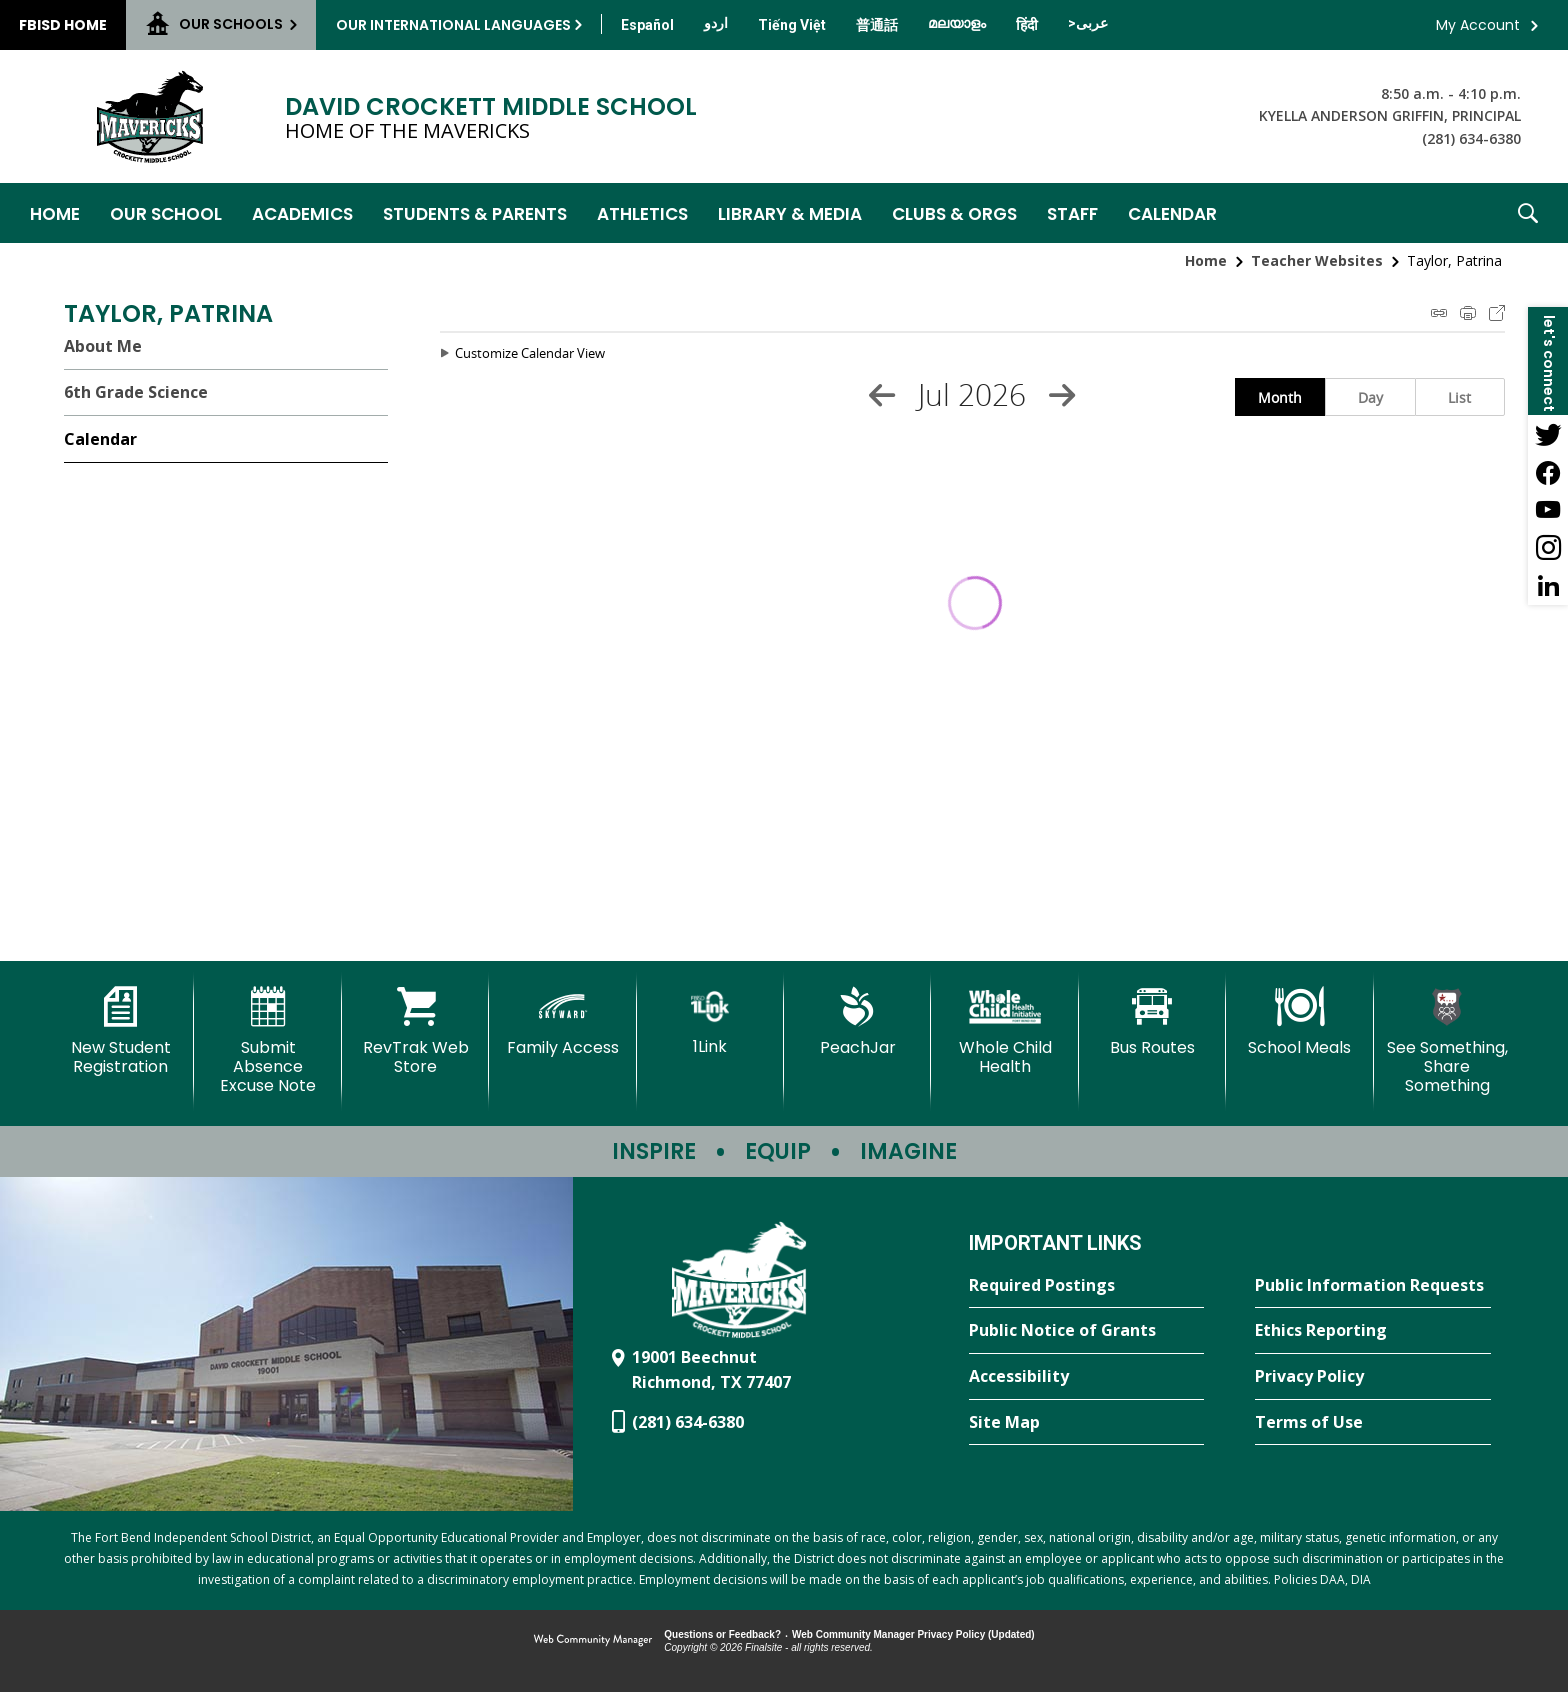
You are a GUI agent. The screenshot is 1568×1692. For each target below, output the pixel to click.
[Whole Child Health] (1004, 1031)
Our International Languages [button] (453, 25)
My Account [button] (1478, 25)
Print (1468, 313)
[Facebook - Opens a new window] (1548, 472)
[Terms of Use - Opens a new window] (1373, 1423)
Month (1280, 397)
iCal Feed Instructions (1439, 313)
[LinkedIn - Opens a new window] (1548, 586)
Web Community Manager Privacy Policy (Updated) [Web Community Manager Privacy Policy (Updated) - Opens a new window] (913, 1634)
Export (1497, 313)
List (1459, 397)
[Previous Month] (882, 395)
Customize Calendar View (530, 353)
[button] (1528, 213)
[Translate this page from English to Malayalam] (957, 23)
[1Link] (710, 1021)
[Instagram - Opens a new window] (1548, 548)
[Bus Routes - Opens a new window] (1152, 1022)
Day (1370, 397)
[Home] (55, 213)
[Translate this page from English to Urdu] (716, 23)
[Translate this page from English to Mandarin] (877, 25)
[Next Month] (1062, 395)
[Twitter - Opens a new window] (1548, 434)
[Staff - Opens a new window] (1072, 213)
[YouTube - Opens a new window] (1548, 510)
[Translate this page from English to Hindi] (1027, 25)
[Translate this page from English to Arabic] (1088, 23)
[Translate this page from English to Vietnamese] (792, 25)
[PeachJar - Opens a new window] (857, 1022)
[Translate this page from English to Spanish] (647, 25)
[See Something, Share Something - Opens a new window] (1447, 1041)
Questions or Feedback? (722, 1634)
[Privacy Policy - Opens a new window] (1373, 1377)
